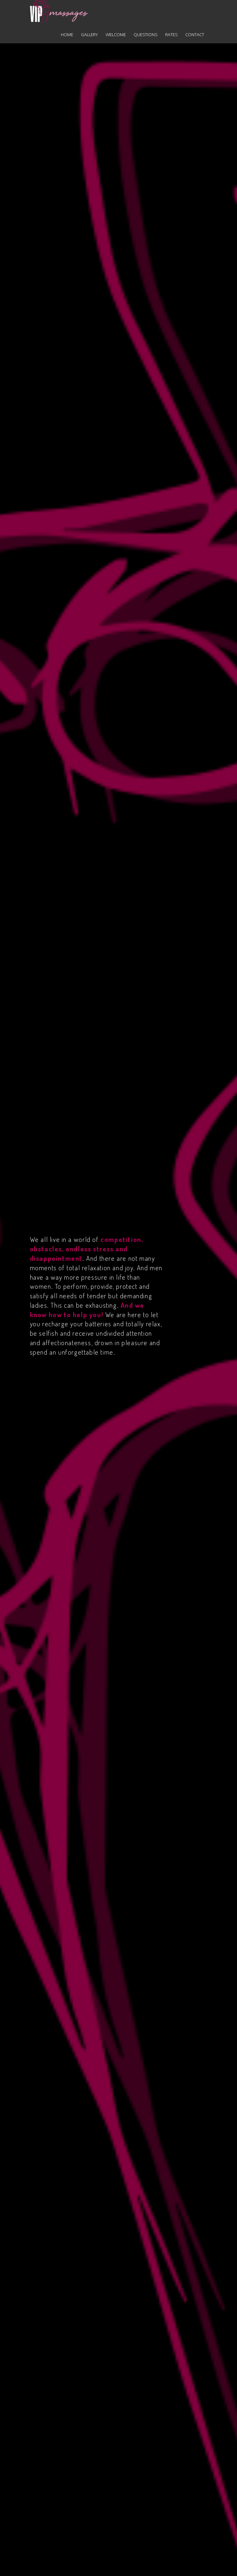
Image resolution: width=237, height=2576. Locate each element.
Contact (194, 34)
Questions (145, 34)
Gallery (89, 34)
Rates (171, 34)
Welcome (116, 34)
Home (67, 34)
